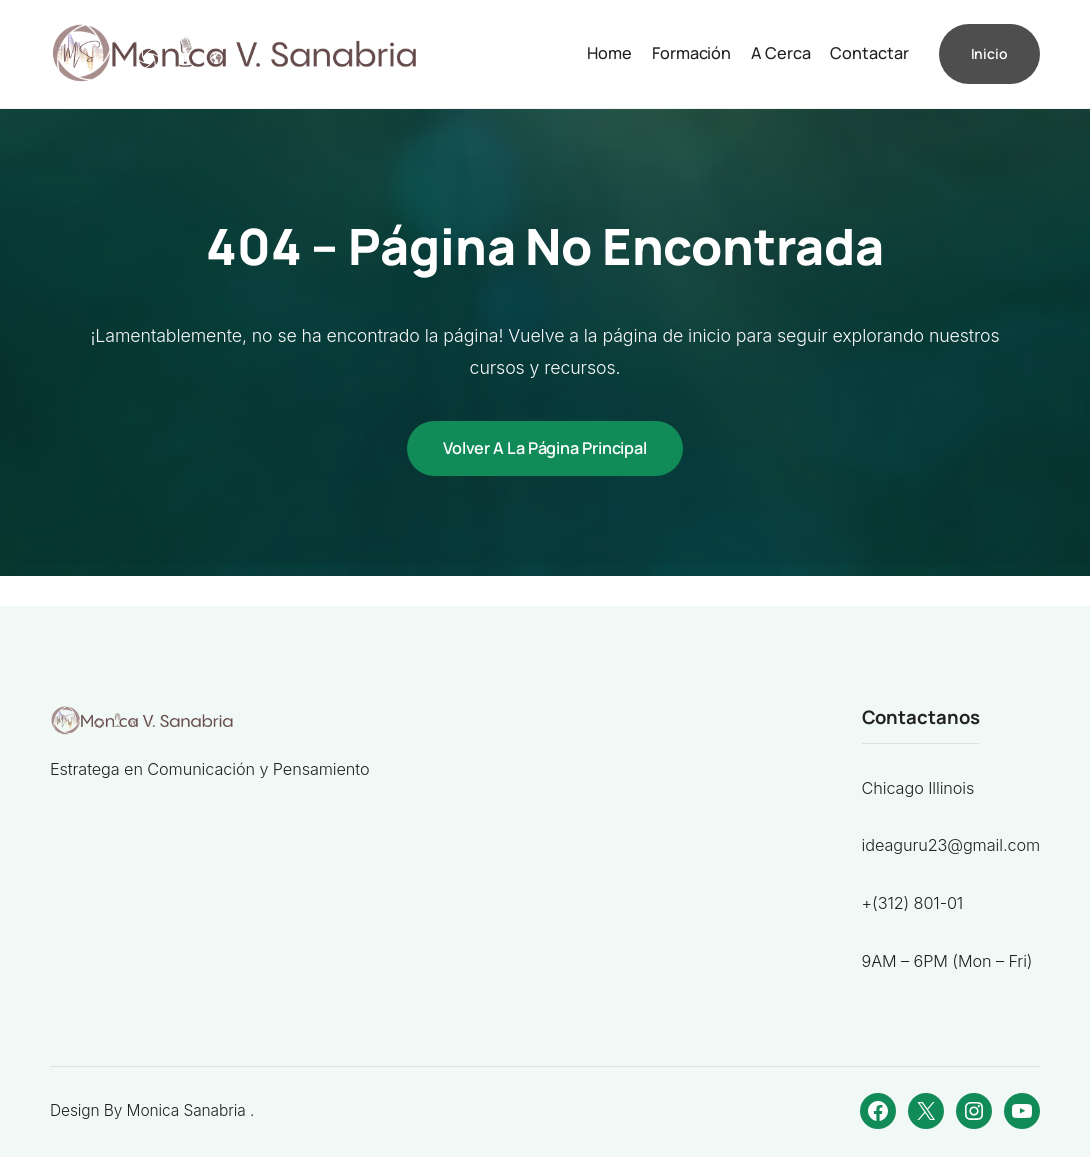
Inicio (989, 53)
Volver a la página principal (545, 448)
